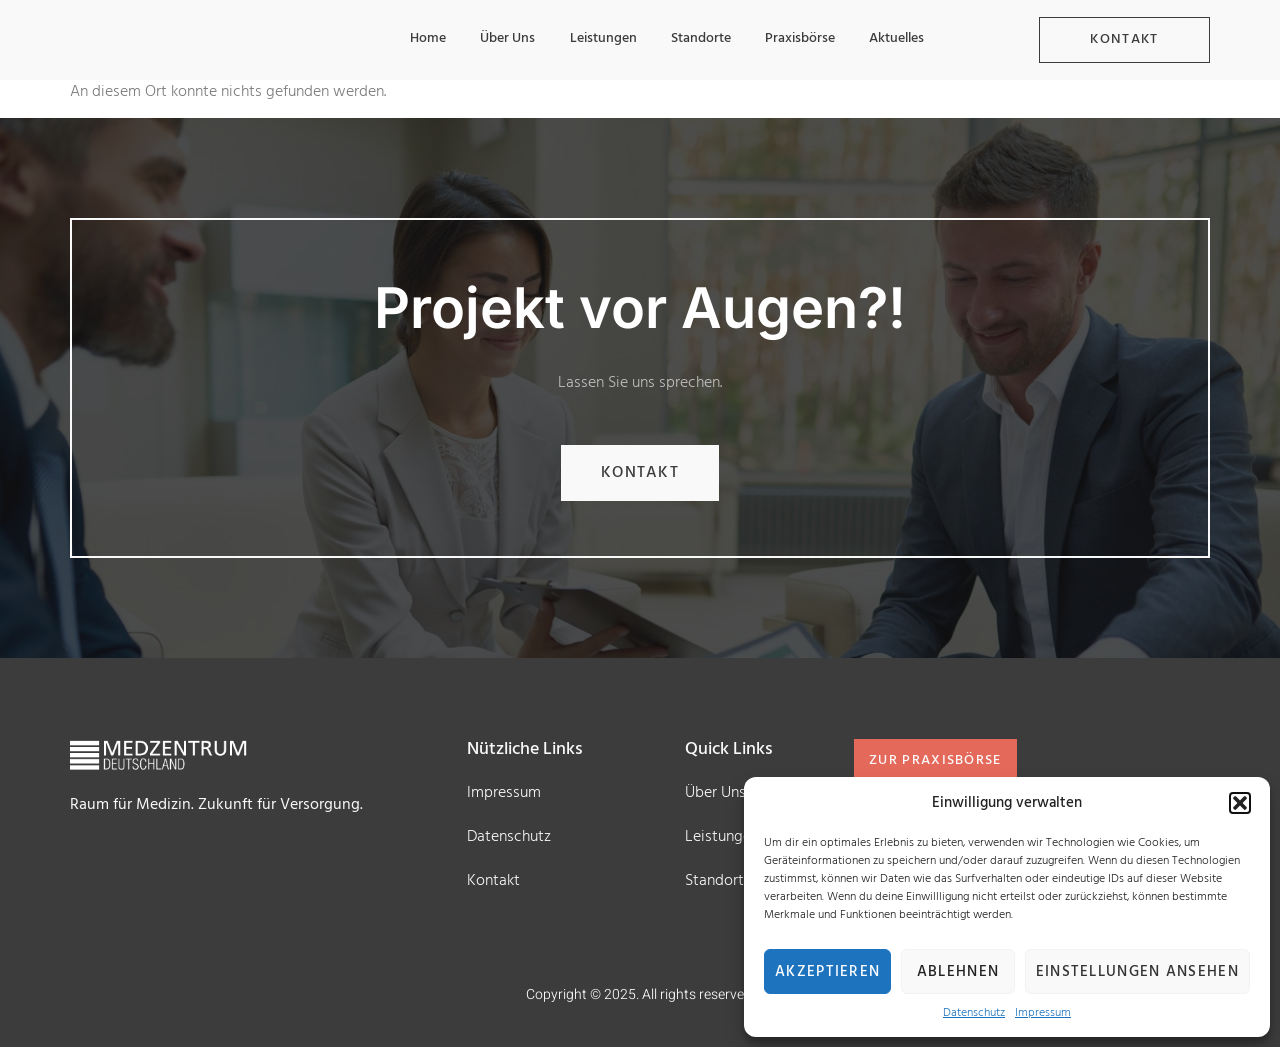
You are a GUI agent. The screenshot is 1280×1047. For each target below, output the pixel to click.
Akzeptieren (827, 972)
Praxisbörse (797, 39)
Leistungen (596, 39)
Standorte (696, 39)
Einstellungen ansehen (1137, 972)
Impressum (1043, 1013)
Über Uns (499, 39)
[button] (1240, 803)
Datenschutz (974, 1013)
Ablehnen (958, 972)
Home (418, 39)
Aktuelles (895, 39)
